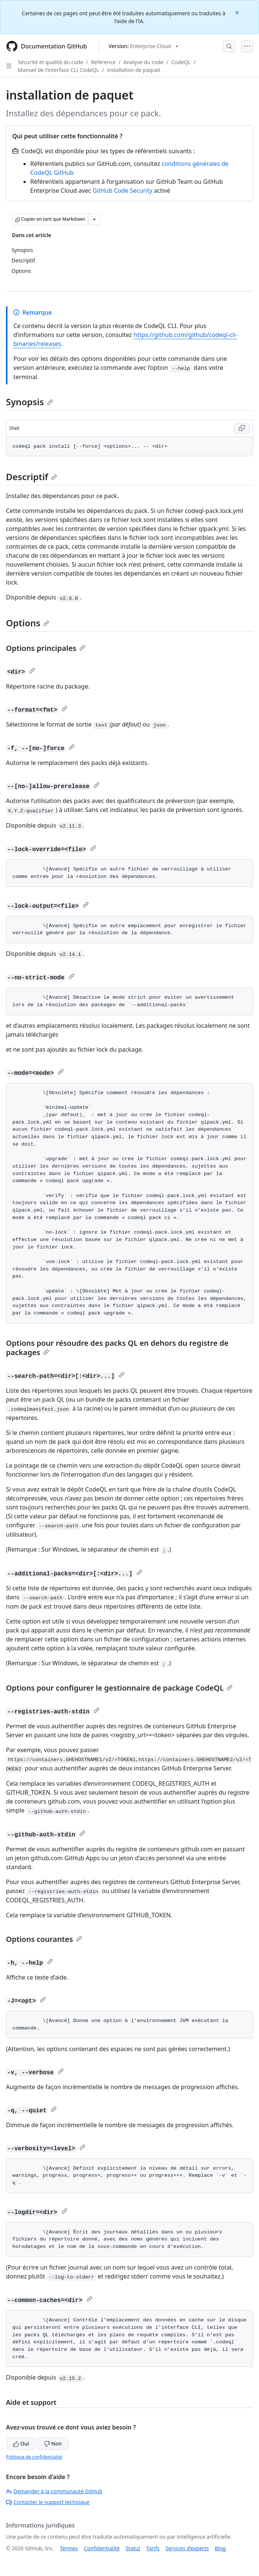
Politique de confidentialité (34, 2457)
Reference (103, 62)
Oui (21, 2443)
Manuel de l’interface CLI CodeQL (58, 69)
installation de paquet (133, 69)
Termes (69, 2548)
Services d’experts (187, 2548)
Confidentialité (102, 2548)
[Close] (238, 12)
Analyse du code (143, 62)
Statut (133, 2548)
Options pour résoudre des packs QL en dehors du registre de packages (117, 1347)
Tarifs (152, 2548)
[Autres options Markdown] (94, 219)
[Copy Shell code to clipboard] (242, 428)
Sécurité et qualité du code (50, 62)
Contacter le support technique (47, 2502)
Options (27, 623)
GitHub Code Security (122, 190)
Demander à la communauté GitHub (54, 2491)
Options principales (45, 648)
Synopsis (29, 402)
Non (53, 2443)
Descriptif (31, 476)
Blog (220, 2548)
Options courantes (44, 1939)
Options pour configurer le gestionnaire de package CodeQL (119, 1688)
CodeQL (181, 62)
